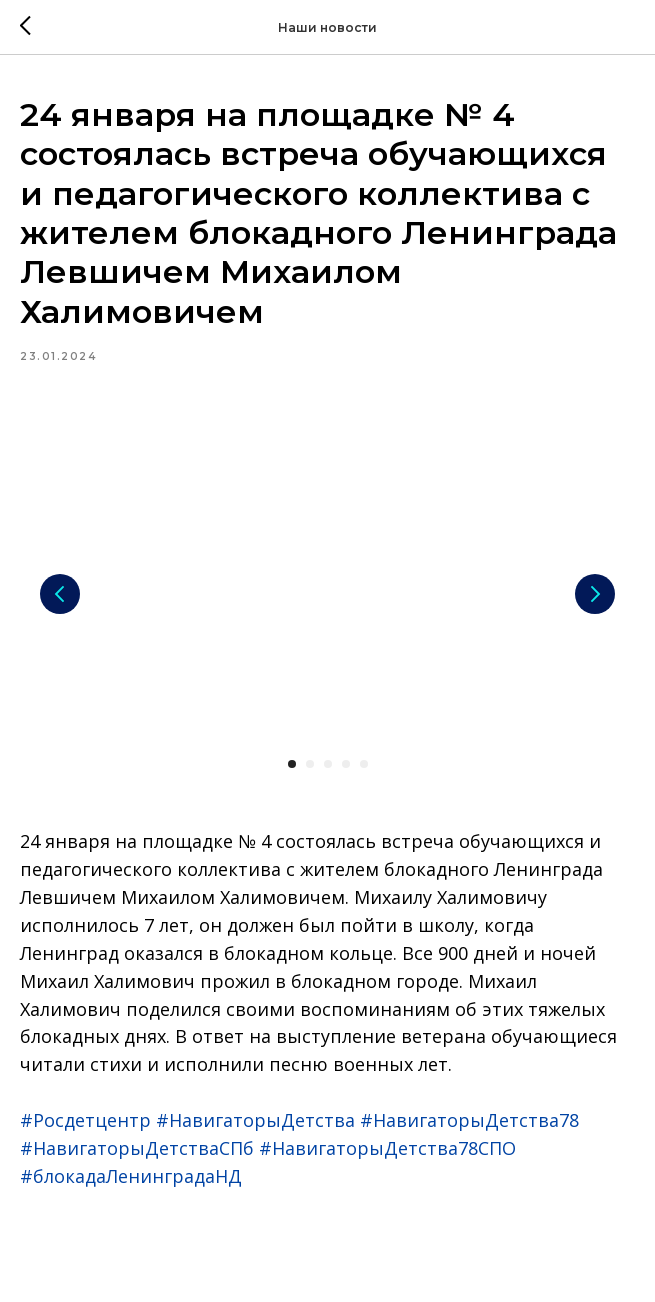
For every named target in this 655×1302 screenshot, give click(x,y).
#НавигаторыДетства (255, 1120)
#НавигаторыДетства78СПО (387, 1148)
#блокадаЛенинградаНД (131, 1176)
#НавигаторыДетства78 (469, 1120)
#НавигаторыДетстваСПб (137, 1148)
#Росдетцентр (85, 1120)
